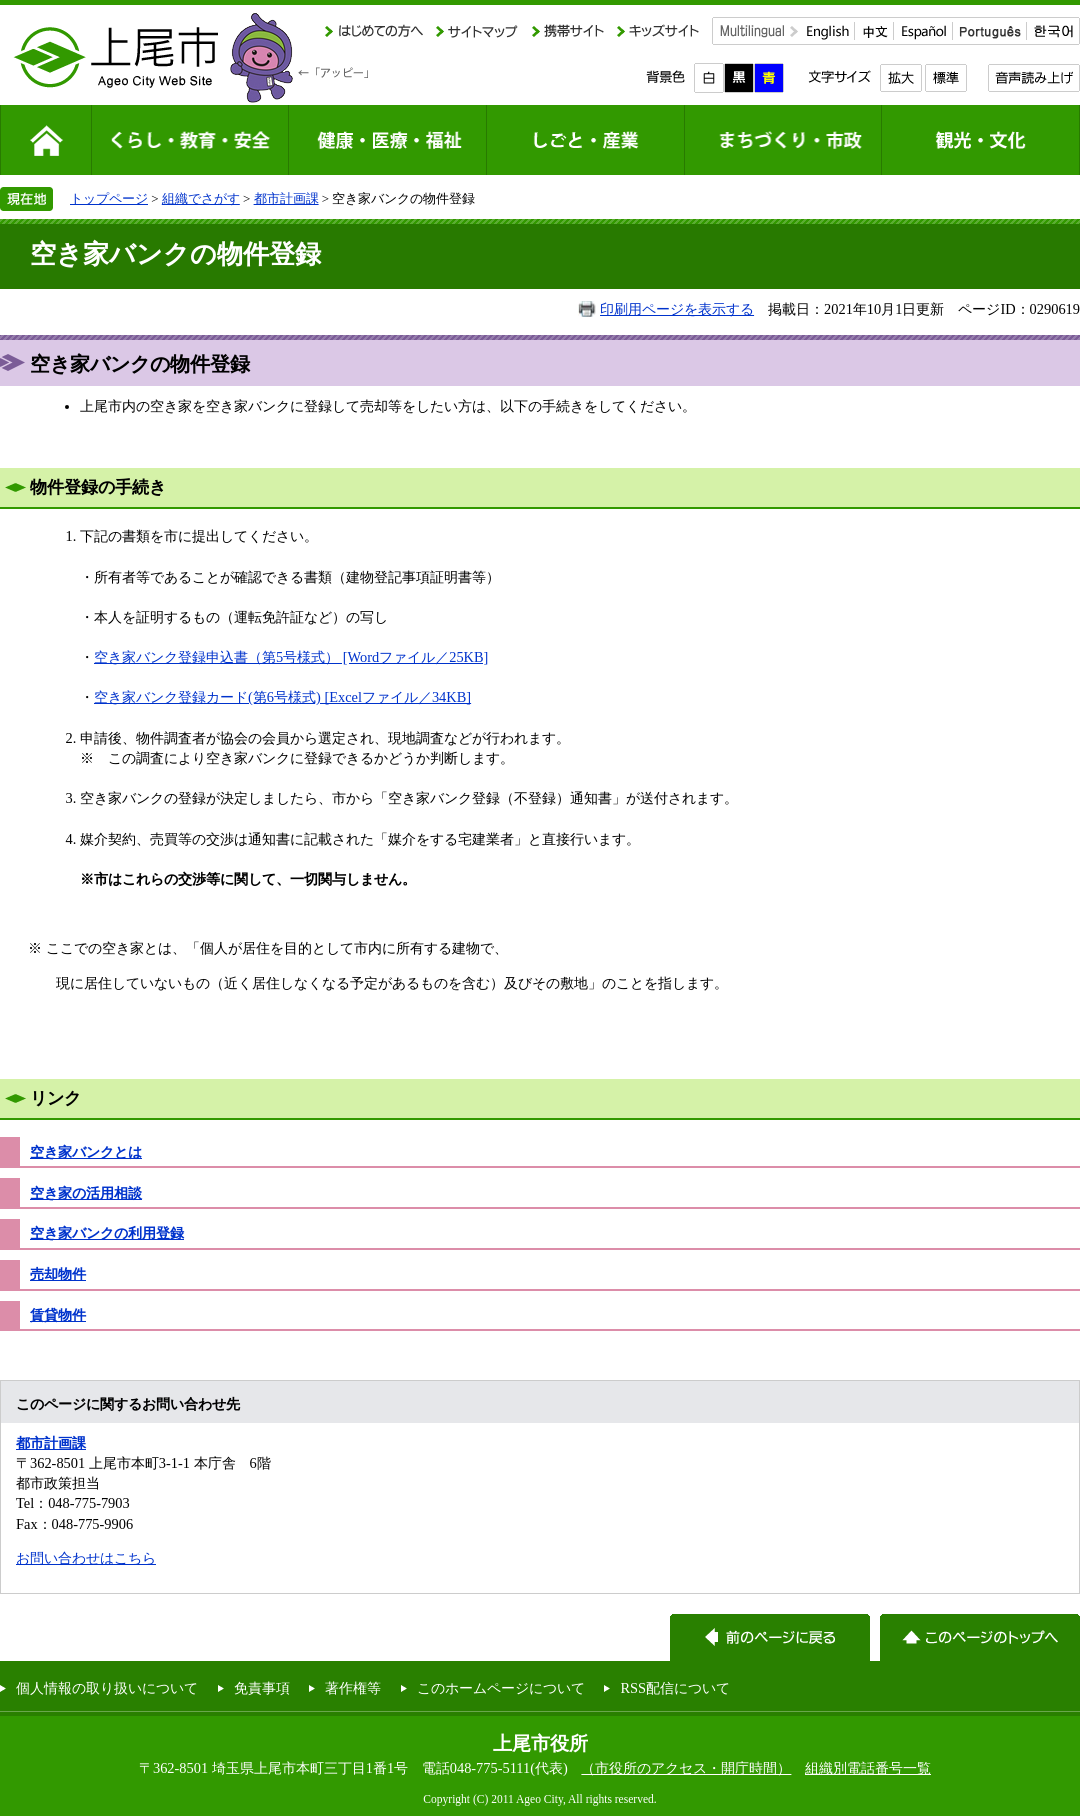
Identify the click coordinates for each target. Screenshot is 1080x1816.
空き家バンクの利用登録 (107, 1233)
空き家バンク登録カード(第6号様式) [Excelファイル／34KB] (282, 697)
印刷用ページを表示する (677, 309)
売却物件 (58, 1274)
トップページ (109, 198)
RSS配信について (675, 1688)
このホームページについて (501, 1688)
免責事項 (262, 1688)
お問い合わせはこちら (86, 1558)
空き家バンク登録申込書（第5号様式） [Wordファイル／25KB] (291, 657)
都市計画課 (286, 198)
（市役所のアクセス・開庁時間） (686, 1768)
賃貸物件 (58, 1315)
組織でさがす (201, 198)
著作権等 (353, 1688)
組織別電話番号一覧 (868, 1768)
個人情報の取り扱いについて (107, 1688)
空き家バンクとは (86, 1152)
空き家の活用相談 (86, 1193)
